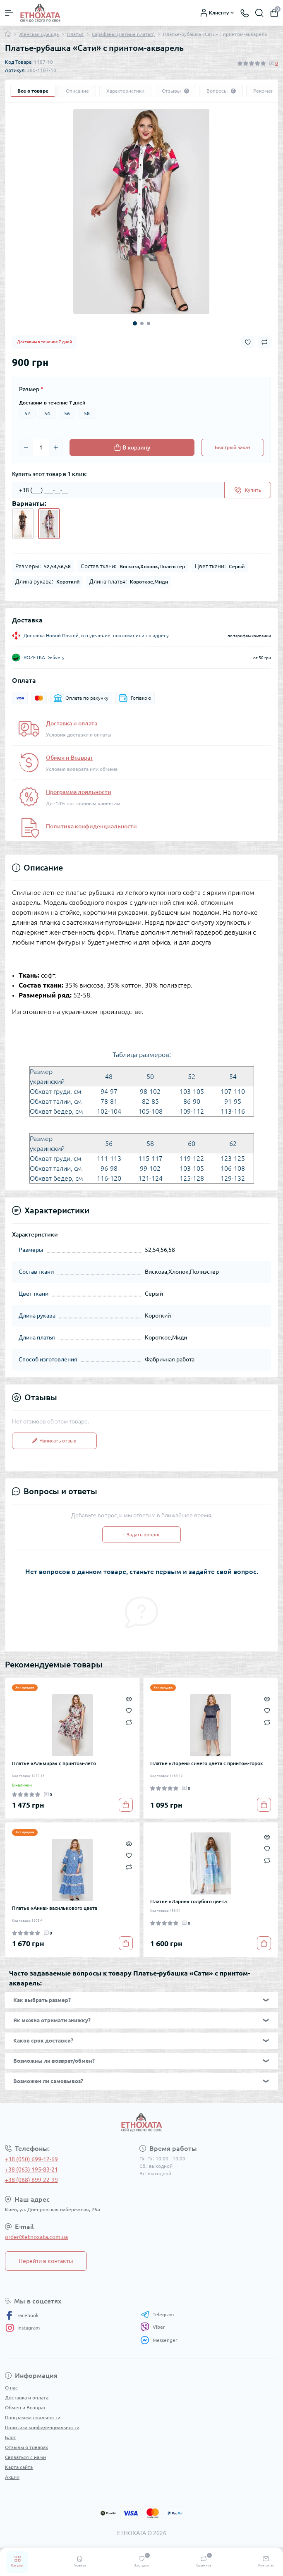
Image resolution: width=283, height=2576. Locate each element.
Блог (10, 2437)
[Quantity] (41, 447)
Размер (31, 389)
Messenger (158, 2340)
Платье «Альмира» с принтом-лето (54, 1763)
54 (47, 413)
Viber (152, 2327)
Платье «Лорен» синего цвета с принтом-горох (206, 1763)
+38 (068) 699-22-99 (31, 2180)
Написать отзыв (54, 1440)
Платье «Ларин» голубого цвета (188, 1901)
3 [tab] (148, 323)
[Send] (247, 490)
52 (27, 413)
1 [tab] (135, 323)
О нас (11, 2387)
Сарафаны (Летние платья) (123, 34)
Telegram (157, 2314)
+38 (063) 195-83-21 (31, 2169)
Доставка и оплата (71, 723)
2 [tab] (142, 323)
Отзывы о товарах (26, 2447)
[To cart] (126, 1805)
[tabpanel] (141, 211)
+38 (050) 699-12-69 (31, 2159)
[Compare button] (264, 342)
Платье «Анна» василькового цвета (54, 1908)
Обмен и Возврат (69, 757)
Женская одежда (39, 34)
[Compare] (129, 1721)
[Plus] (55, 447)
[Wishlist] (129, 1710)
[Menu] (9, 13)
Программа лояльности (78, 792)
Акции (12, 2477)
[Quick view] (129, 1698)
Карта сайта (19, 2467)
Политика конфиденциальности (91, 826)
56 (67, 413)
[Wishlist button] (247, 342)
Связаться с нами (25, 2457)
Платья (75, 34)
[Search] (259, 13)
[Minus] (26, 447)
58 (87, 413)
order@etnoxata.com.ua (36, 2237)
